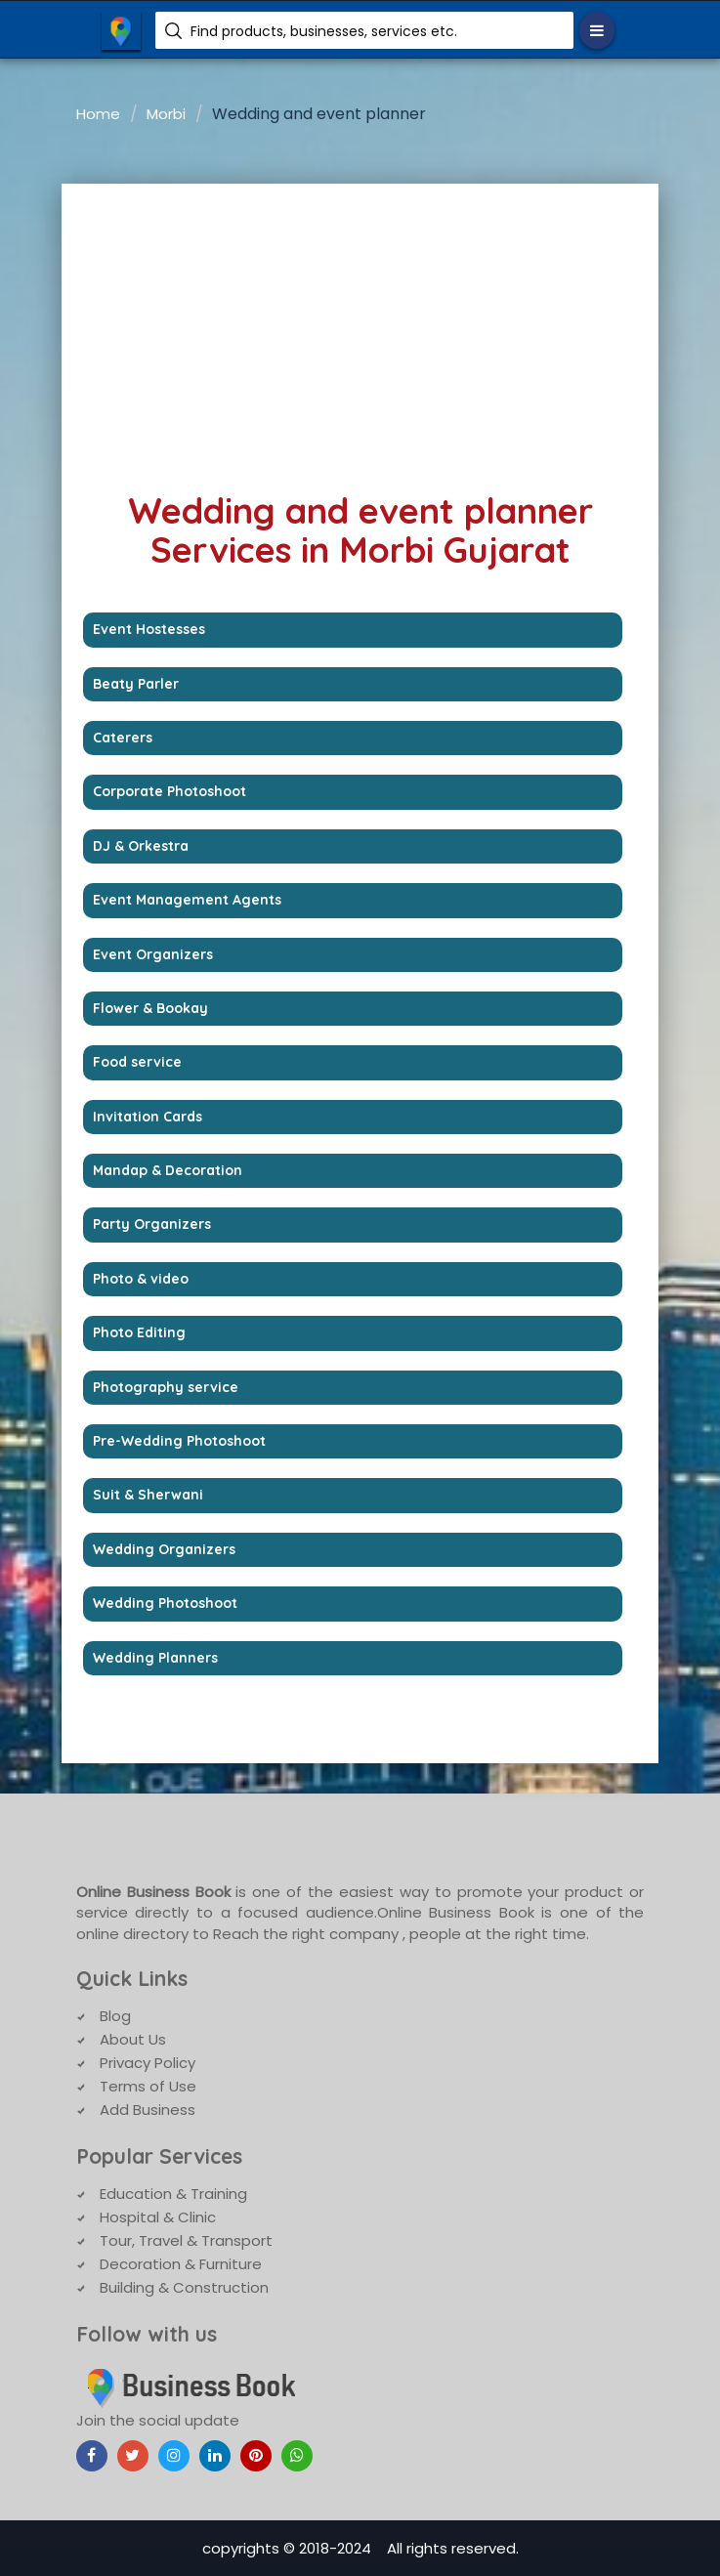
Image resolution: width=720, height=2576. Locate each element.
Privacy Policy (147, 2062)
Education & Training (173, 2193)
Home (98, 114)
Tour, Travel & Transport (186, 2240)
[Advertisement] (360, 330)
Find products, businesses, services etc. (324, 31)
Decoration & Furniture (181, 2264)
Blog (115, 2016)
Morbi (166, 114)
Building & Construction (184, 2287)
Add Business (147, 2109)
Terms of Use (148, 2086)
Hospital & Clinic (158, 2217)
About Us (133, 2039)
